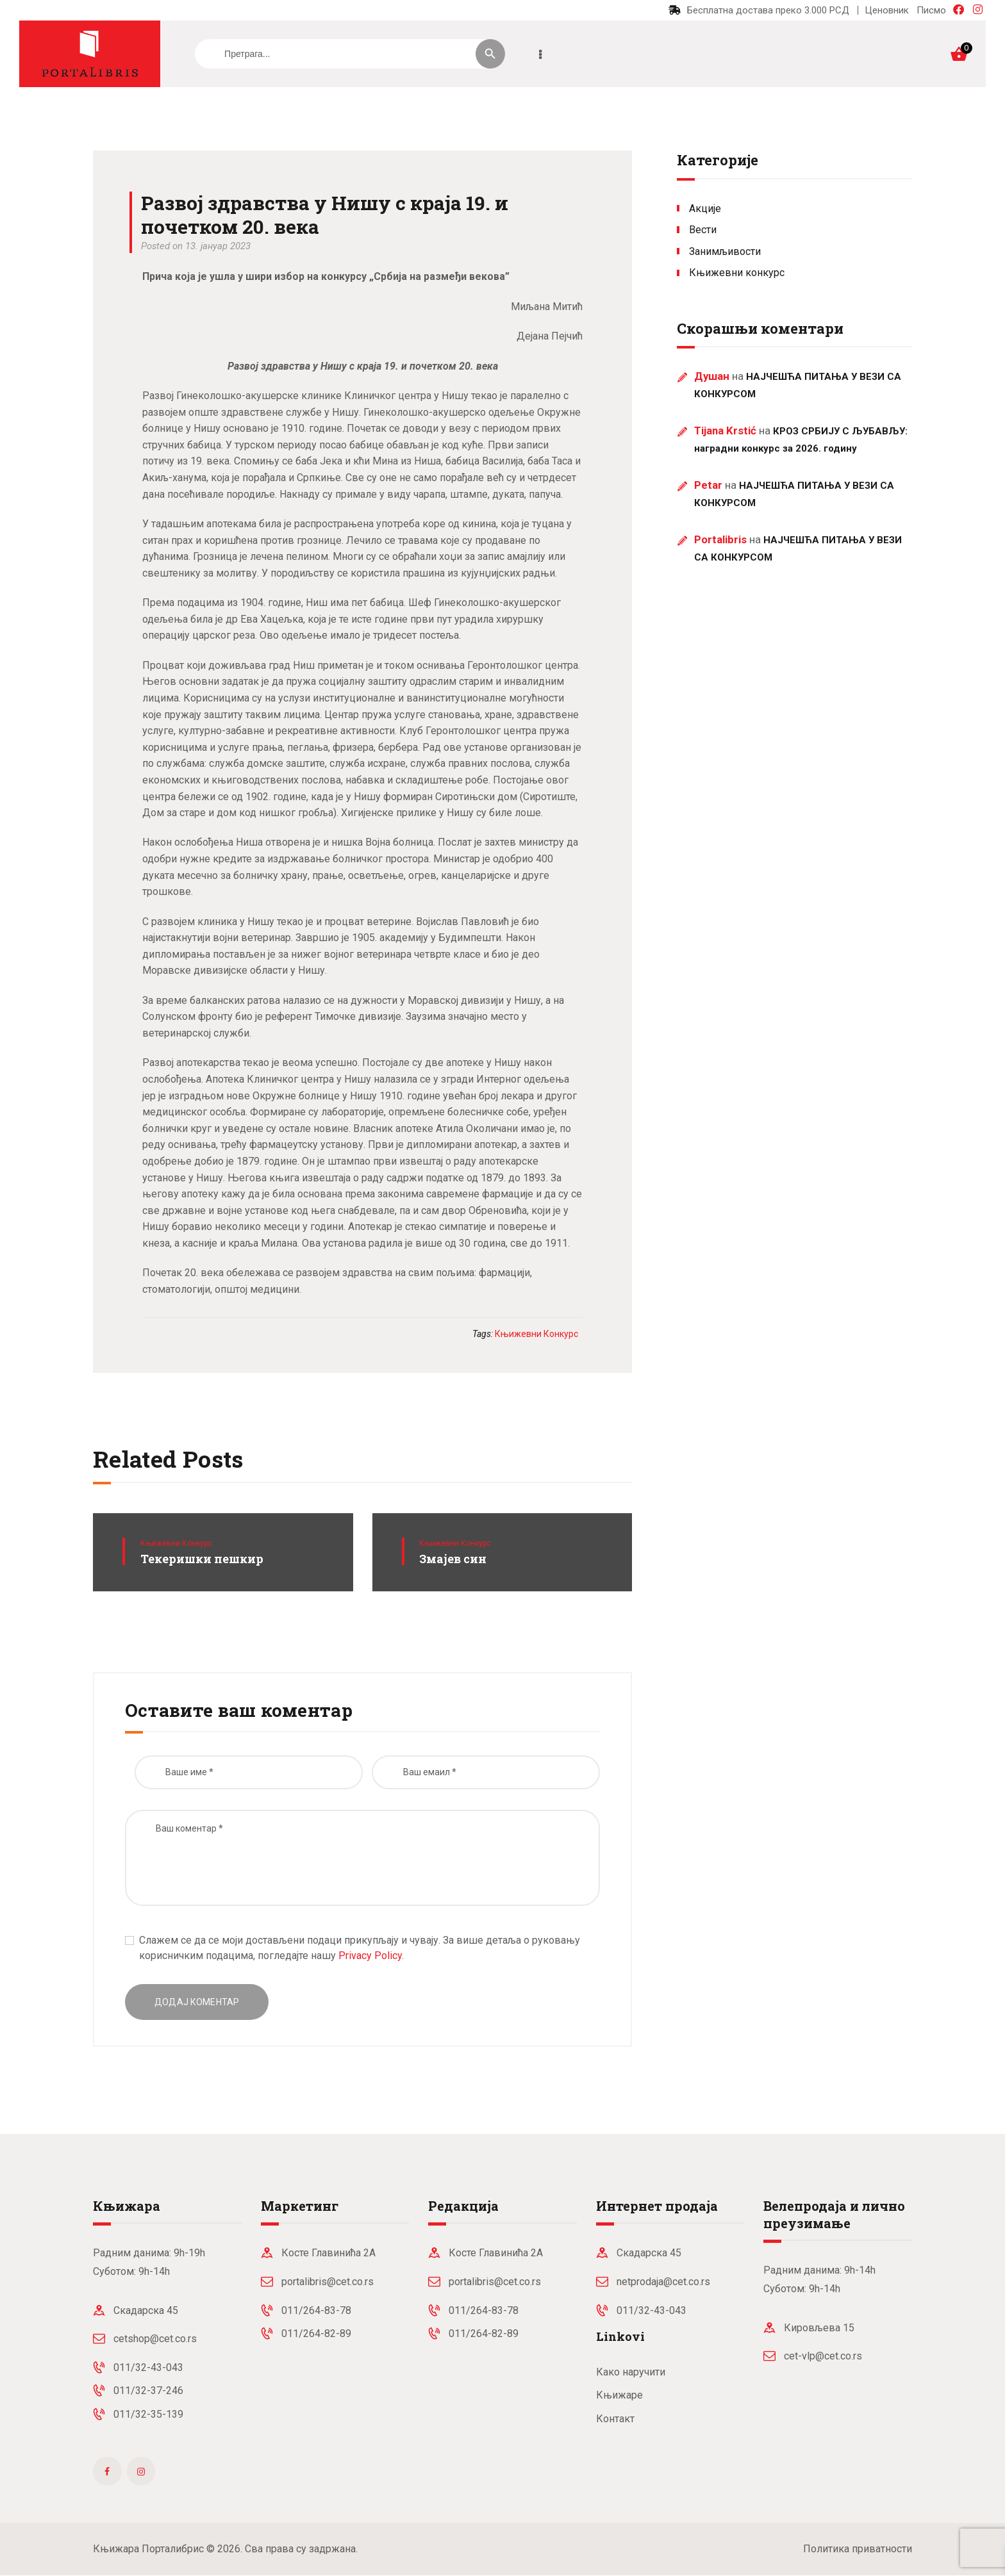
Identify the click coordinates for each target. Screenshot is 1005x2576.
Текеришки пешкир (201, 1559)
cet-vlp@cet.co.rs (823, 2356)
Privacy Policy (370, 1955)
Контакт (615, 2419)
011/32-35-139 (148, 2414)
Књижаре (619, 2395)
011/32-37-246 (148, 2390)
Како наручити (630, 2372)
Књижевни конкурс (176, 1543)
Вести (703, 230)
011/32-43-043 (148, 2367)
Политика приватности (857, 2549)
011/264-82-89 (316, 2333)
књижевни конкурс (536, 1334)
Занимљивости (725, 251)
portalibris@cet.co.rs (327, 2282)
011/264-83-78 (316, 2310)
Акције (705, 208)
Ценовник (887, 10)
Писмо (931, 10)
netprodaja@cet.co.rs (663, 2282)
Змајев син (452, 1559)
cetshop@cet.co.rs (155, 2339)
